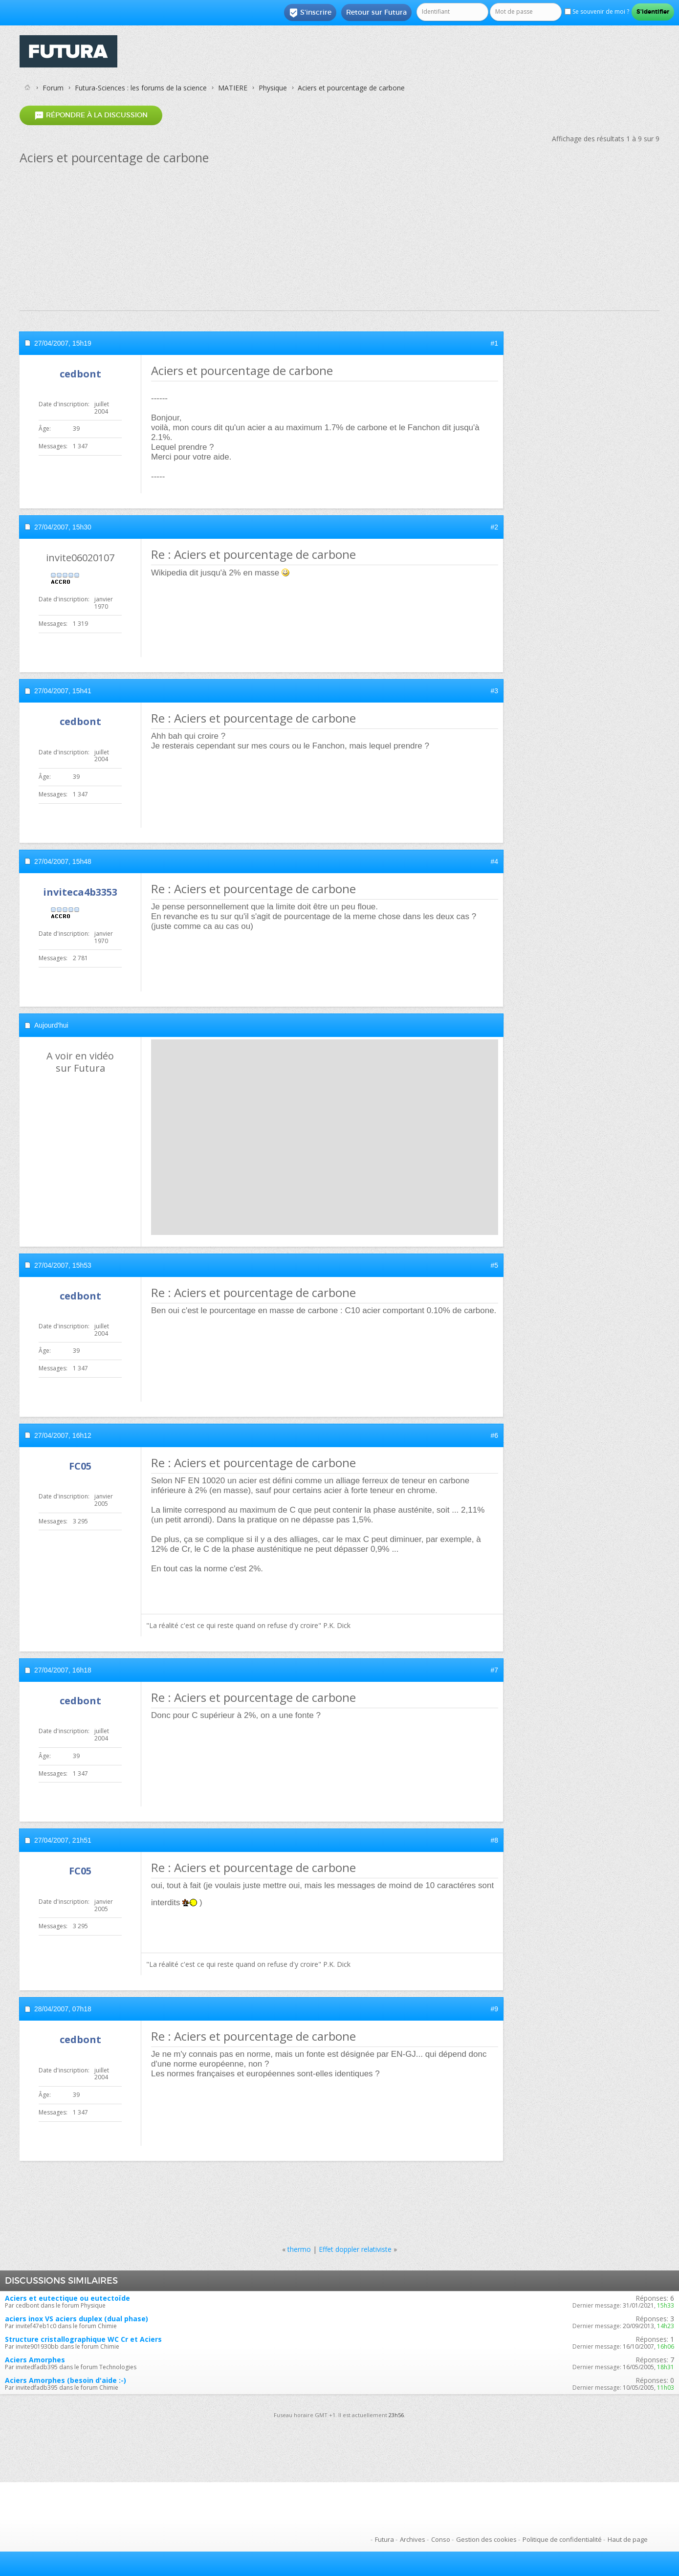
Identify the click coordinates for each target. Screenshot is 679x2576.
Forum (53, 87)
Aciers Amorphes (35, 2359)
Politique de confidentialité (562, 2539)
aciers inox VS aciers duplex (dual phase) (76, 2318)
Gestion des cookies (486, 2539)
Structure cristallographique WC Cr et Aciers (83, 2339)
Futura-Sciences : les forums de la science (141, 87)
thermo (299, 2249)
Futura (384, 2539)
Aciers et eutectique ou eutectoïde (67, 2298)
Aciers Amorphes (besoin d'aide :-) (65, 2380)
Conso (440, 2539)
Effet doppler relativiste (355, 2249)
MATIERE (232, 87)
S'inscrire (310, 13)
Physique (273, 87)
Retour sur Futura (376, 12)
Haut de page (628, 2539)
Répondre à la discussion (91, 115)
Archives (412, 2539)
